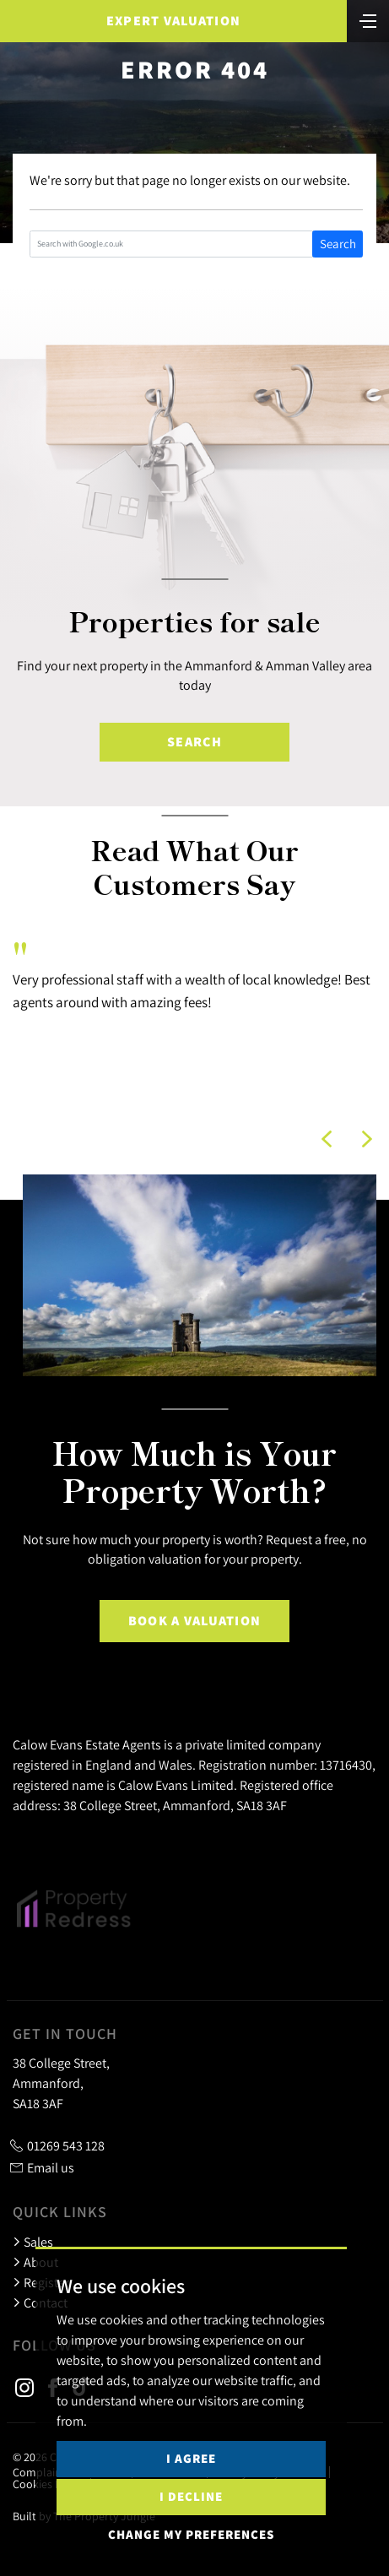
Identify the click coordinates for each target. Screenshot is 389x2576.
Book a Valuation (194, 1621)
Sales (33, 2241)
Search (338, 244)
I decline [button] (191, 2496)
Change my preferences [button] (191, 2534)
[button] (326, 1139)
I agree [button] (191, 2458)
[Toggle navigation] (367, 19)
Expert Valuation (173, 21)
